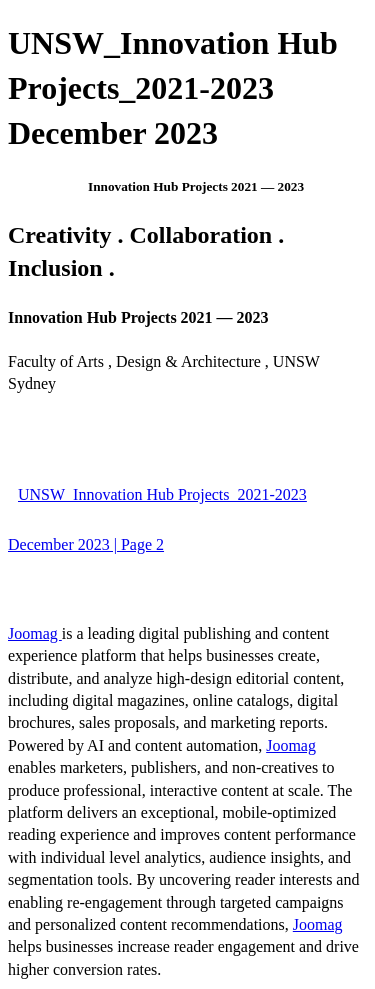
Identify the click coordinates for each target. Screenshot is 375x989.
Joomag (35, 633)
